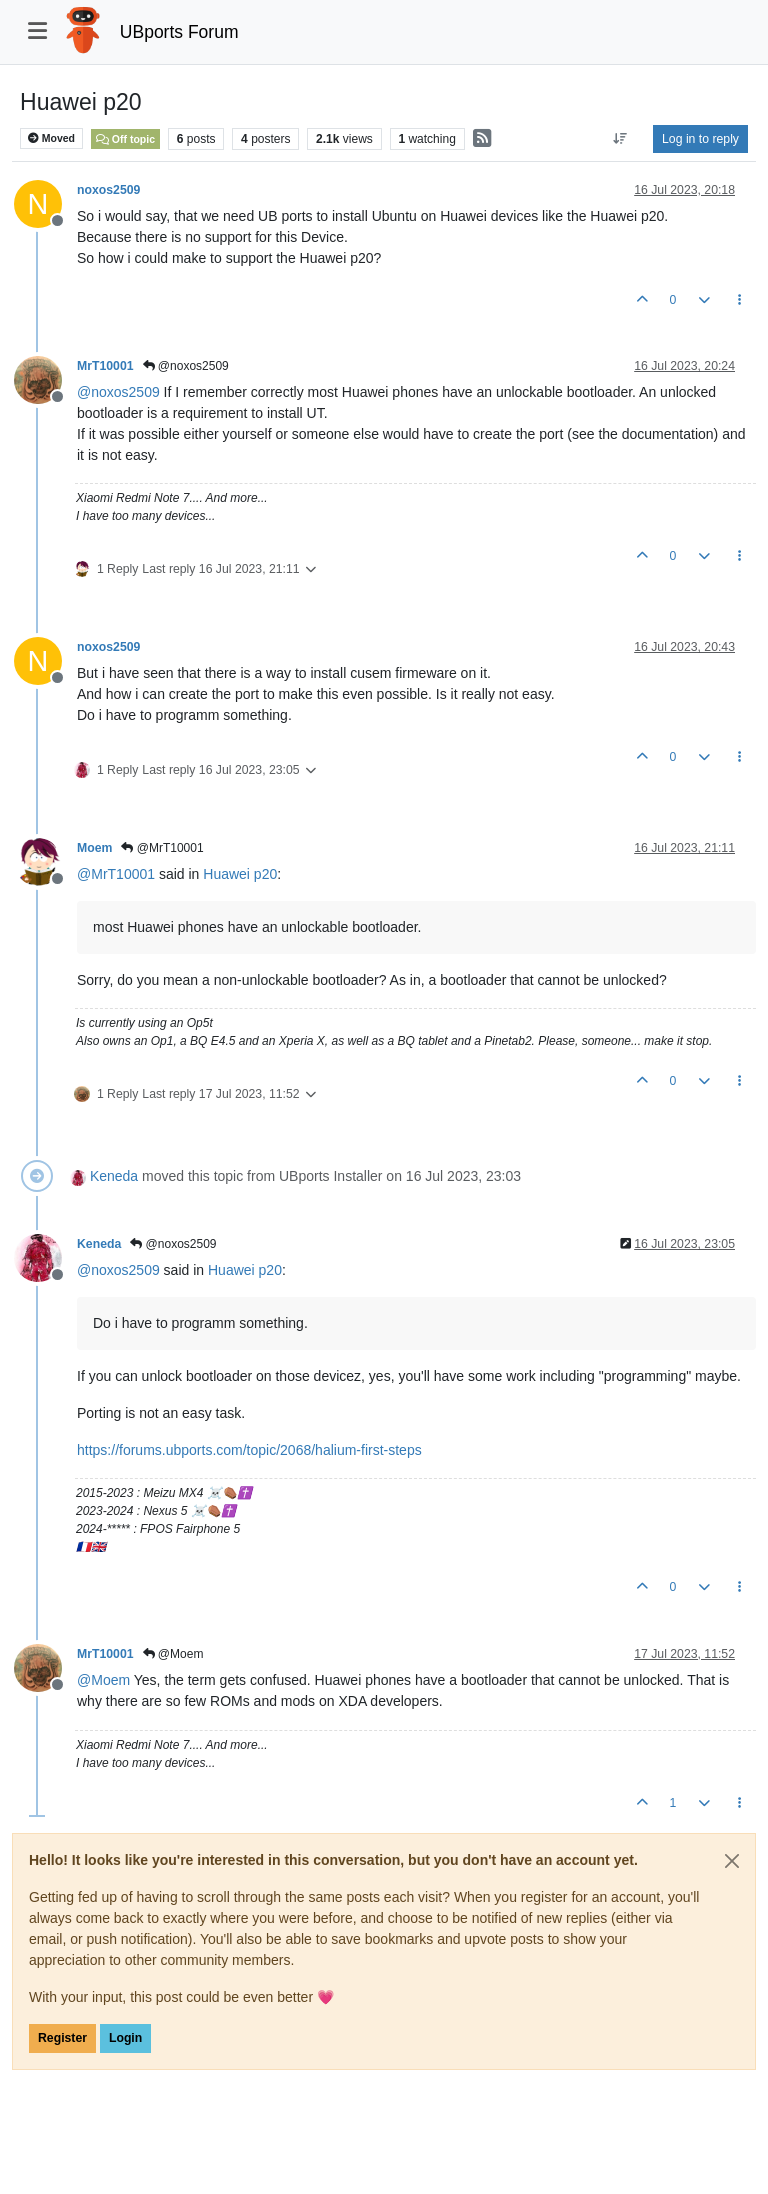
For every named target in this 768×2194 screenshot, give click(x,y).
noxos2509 (108, 190)
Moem (94, 848)
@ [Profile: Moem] (103, 1680)
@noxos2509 (186, 366)
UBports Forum (179, 32)
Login (125, 2038)
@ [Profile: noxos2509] (118, 392)
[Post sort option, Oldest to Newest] (620, 139)
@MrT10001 (162, 848)
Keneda (114, 1176)
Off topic (125, 139)
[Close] (732, 1861)
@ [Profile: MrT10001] (116, 874)
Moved (51, 138)
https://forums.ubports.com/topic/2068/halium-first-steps (249, 1450)
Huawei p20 (240, 874)
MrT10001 (105, 366)
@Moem (173, 1654)
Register (62, 2038)
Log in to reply (700, 139)
